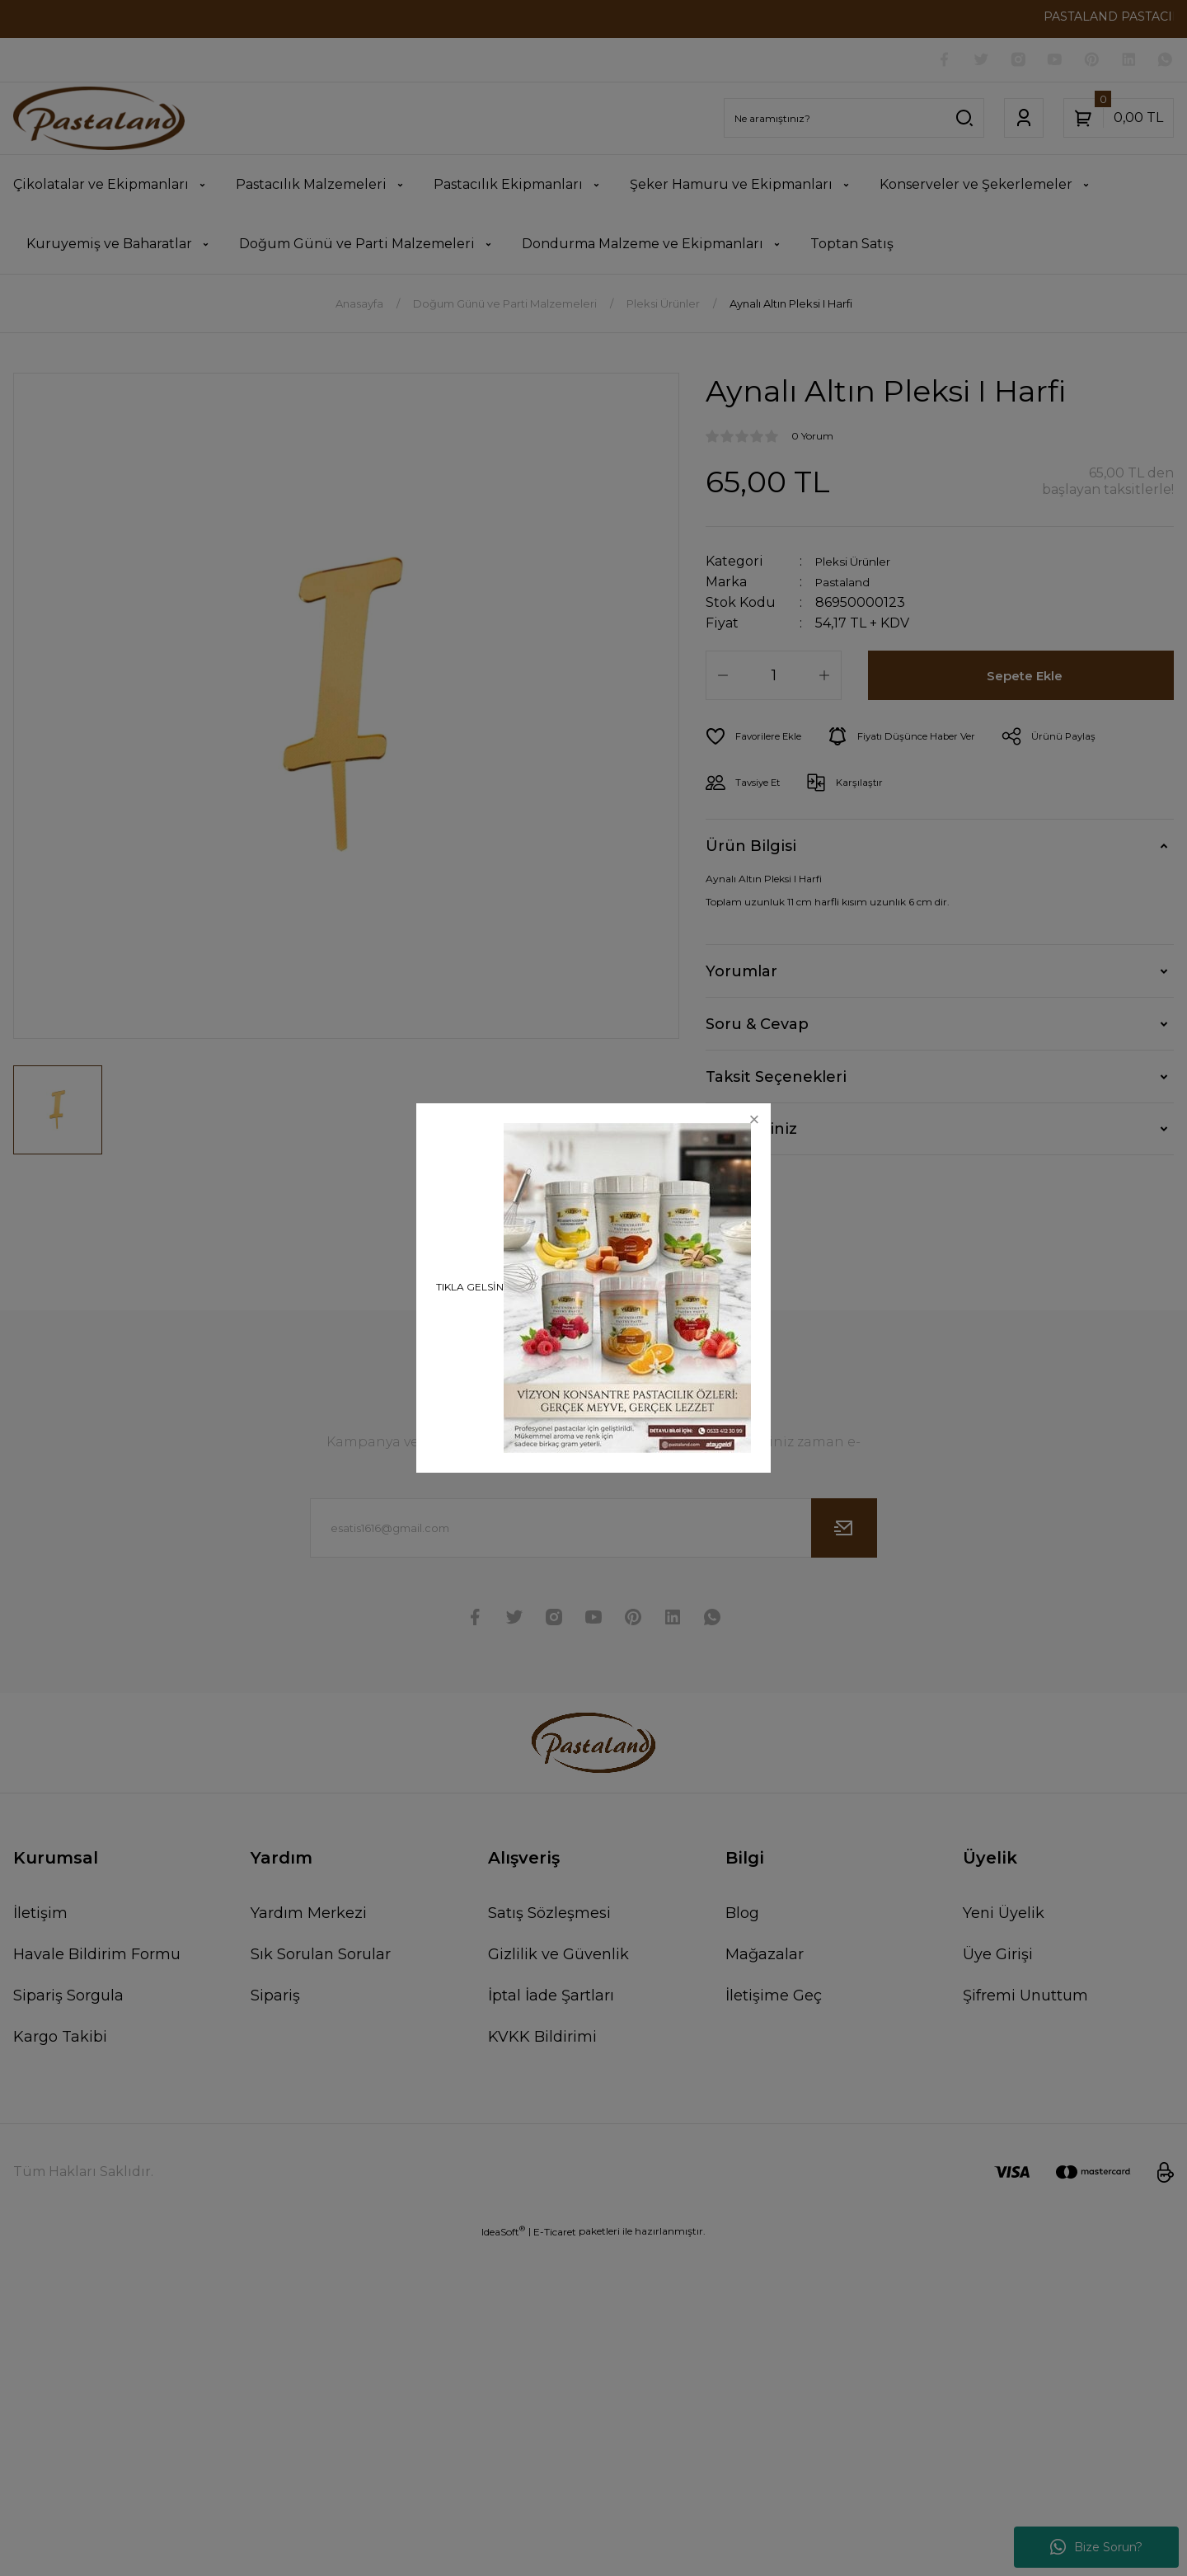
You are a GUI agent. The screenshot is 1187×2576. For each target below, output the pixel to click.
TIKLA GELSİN (470, 1287)
